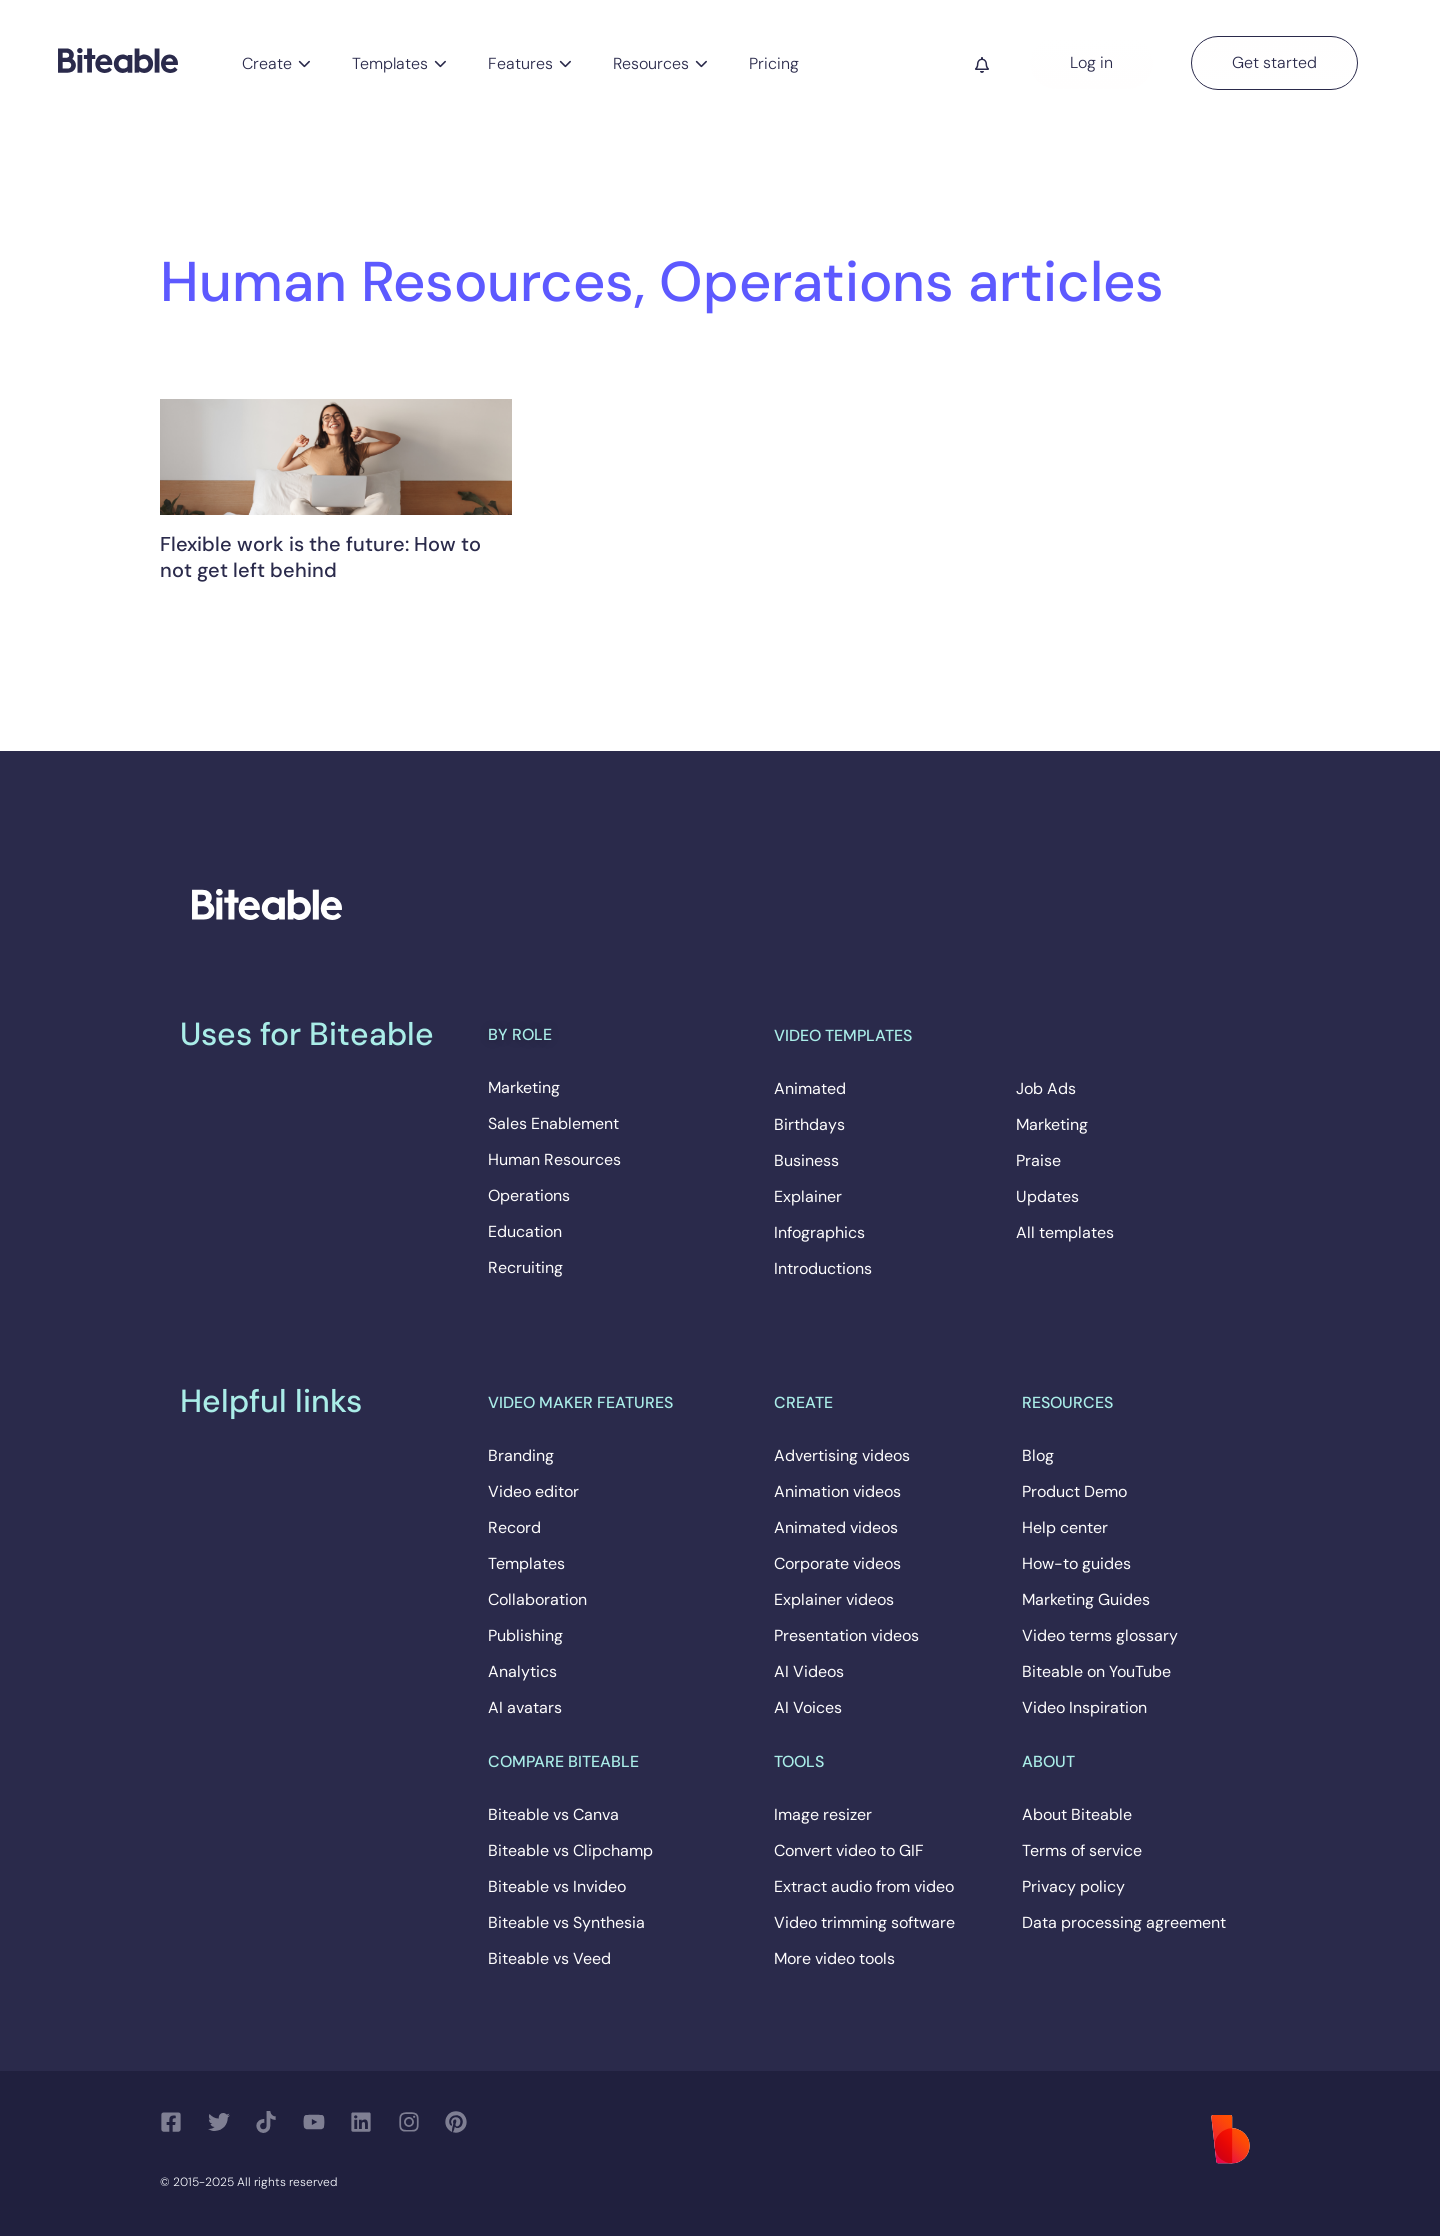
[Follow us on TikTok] (271, 2122)
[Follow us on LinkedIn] (366, 2122)
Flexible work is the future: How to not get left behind (320, 557)
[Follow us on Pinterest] (461, 2122)
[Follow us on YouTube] (319, 2122)
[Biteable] (118, 59)
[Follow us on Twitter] (224, 2122)
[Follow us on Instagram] (414, 2122)
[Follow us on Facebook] (176, 2122)
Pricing (774, 63)
